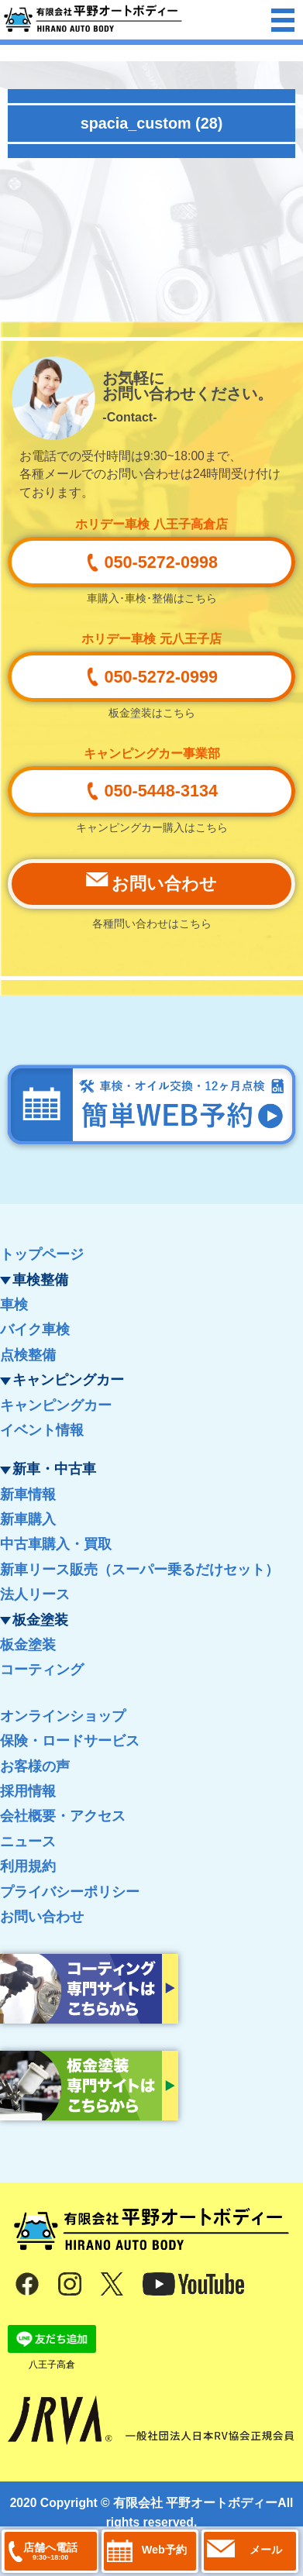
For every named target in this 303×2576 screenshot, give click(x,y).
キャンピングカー (56, 1405)
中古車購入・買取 (56, 1544)
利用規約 (28, 1866)
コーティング (42, 1669)
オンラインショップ (63, 1716)
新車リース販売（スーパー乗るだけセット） (139, 1569)
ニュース (28, 1841)
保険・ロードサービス (69, 1741)
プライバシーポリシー (69, 1892)
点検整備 (28, 1355)
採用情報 (28, 1791)
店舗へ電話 (50, 2551)
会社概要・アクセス (63, 1816)
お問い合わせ (42, 1916)
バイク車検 (35, 1329)
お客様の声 (35, 1766)
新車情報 (28, 1494)
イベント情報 (42, 1430)
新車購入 (28, 1519)
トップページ (42, 1254)
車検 (14, 1304)
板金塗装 (28, 1645)
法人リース (35, 1594)
